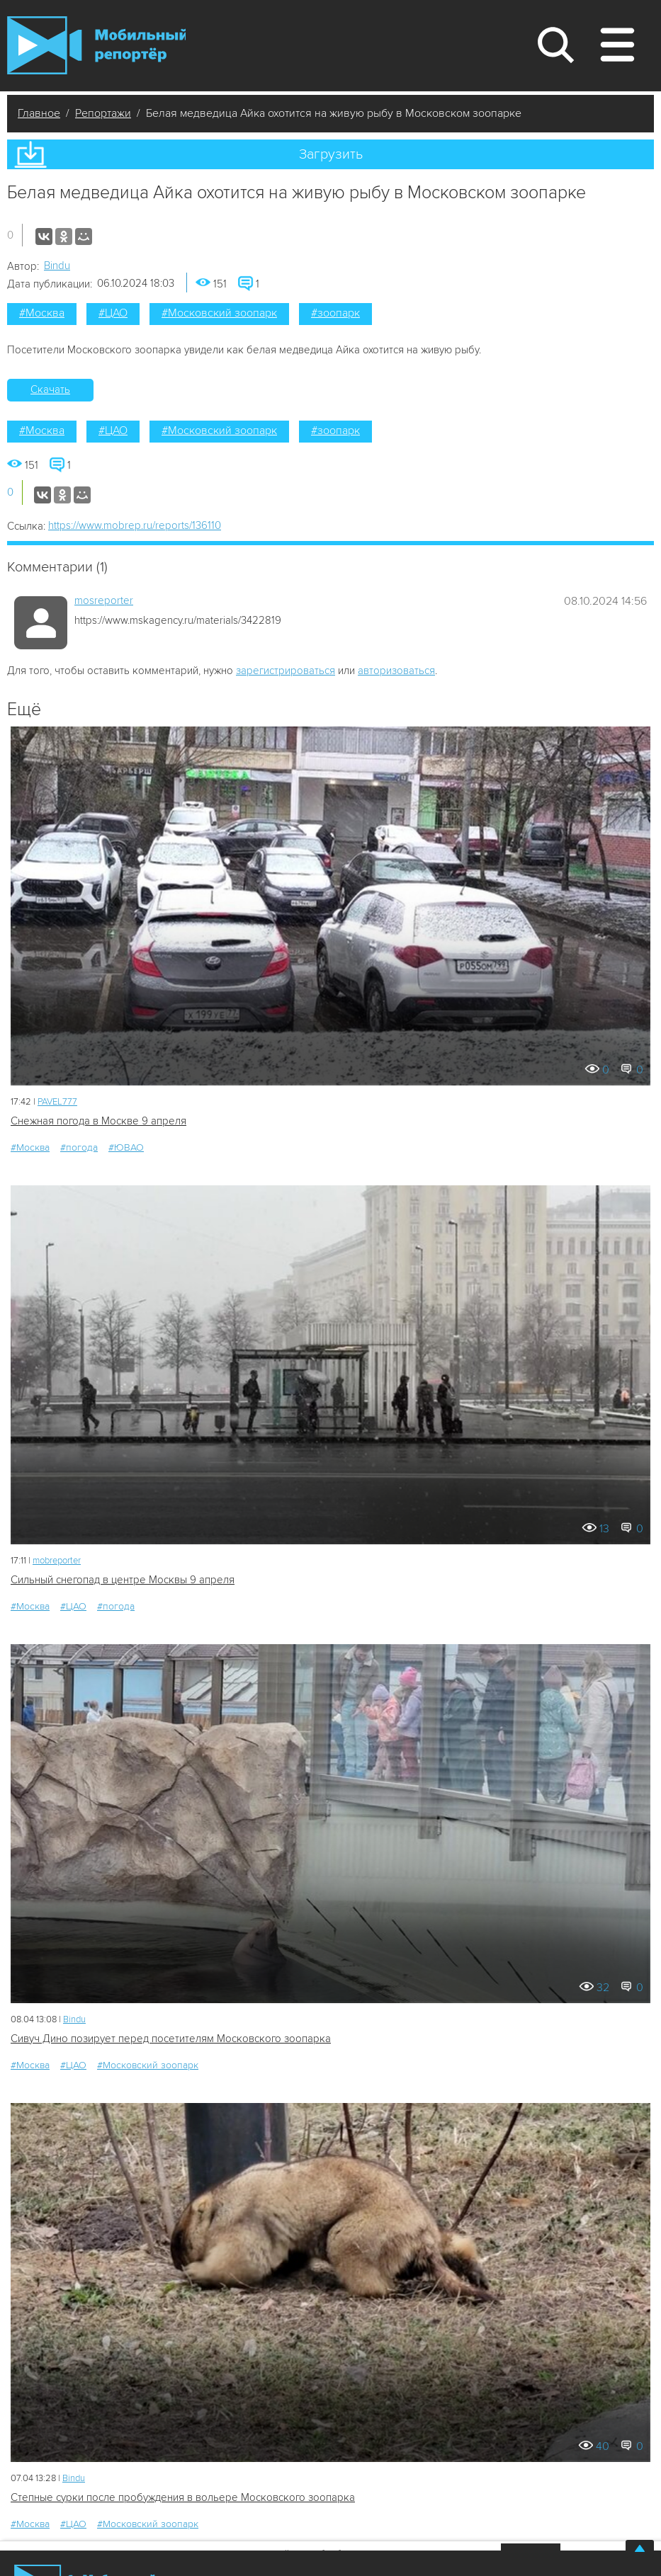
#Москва (41, 313)
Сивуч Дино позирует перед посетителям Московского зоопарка (171, 2038)
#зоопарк (335, 313)
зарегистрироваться (285, 670)
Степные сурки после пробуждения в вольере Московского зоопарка (183, 2497)
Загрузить (331, 154)
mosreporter (103, 600)
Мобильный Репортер (96, 45)
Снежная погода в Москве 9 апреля (98, 1121)
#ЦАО (113, 313)
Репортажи (103, 113)
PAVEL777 (57, 1101)
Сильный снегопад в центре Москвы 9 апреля (123, 1579)
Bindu (57, 265)
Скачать (50, 389)
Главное (39, 113)
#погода (79, 1147)
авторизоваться (396, 670)
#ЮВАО (126, 1147)
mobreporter (57, 1560)
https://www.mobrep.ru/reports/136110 (134, 525)
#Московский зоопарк (219, 313)
